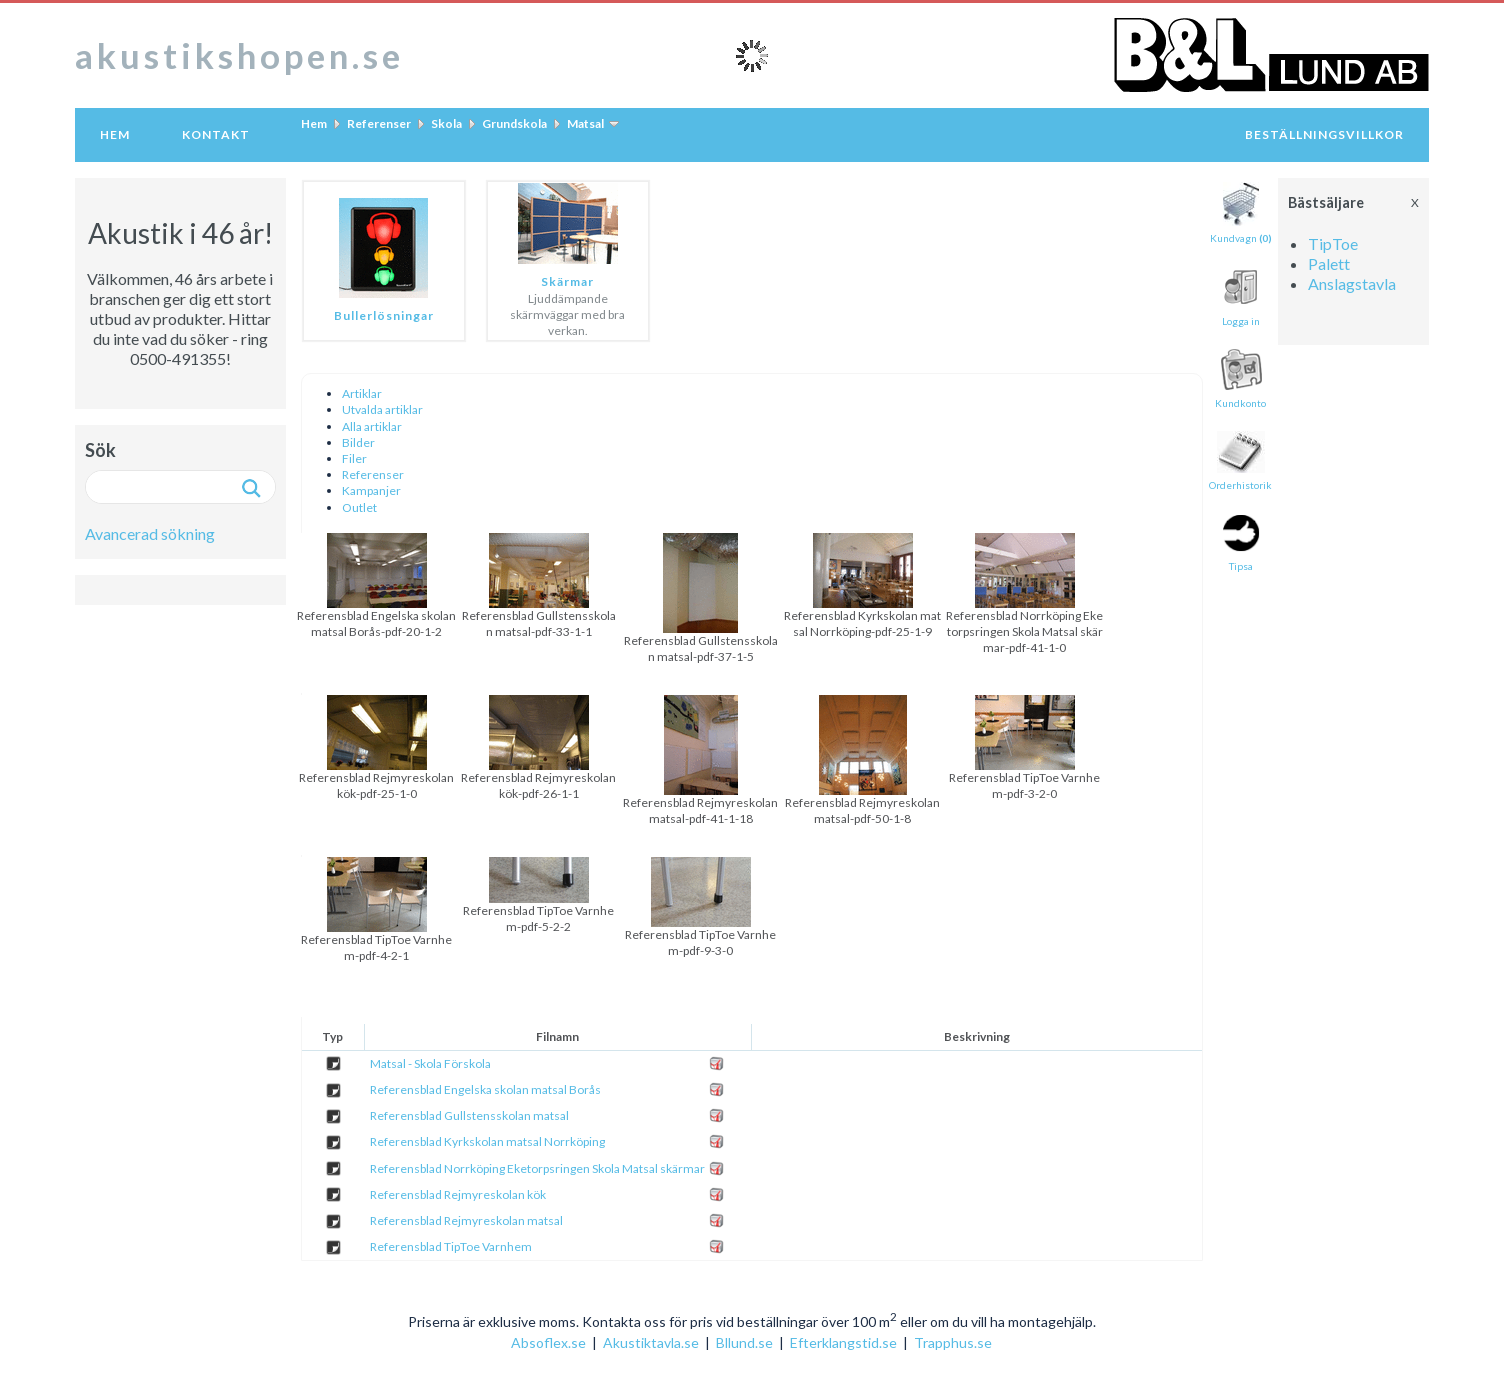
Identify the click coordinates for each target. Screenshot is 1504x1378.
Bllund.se (744, 1342)
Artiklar (362, 393)
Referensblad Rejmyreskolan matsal (466, 1220)
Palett (1329, 263)
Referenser (379, 123)
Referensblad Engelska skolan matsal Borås (485, 1089)
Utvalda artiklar (382, 409)
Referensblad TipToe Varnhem (451, 1246)
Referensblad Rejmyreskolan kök (458, 1194)
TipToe (1333, 243)
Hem (115, 134)
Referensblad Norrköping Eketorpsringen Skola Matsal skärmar (537, 1168)
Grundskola (514, 123)
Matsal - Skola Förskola (430, 1063)
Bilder (358, 442)
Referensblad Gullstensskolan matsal (469, 1115)
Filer (354, 458)
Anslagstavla (1352, 283)
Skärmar (567, 281)
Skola (446, 123)
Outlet (359, 507)
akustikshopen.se (239, 55)
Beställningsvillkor (1324, 134)
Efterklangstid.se (843, 1342)
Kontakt (216, 134)
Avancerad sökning (150, 533)
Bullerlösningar (384, 315)
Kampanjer (371, 490)
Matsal (585, 123)
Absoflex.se (548, 1342)
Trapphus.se (953, 1342)
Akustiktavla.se (651, 1342)
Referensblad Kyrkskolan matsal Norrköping (487, 1141)
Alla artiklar (372, 426)
